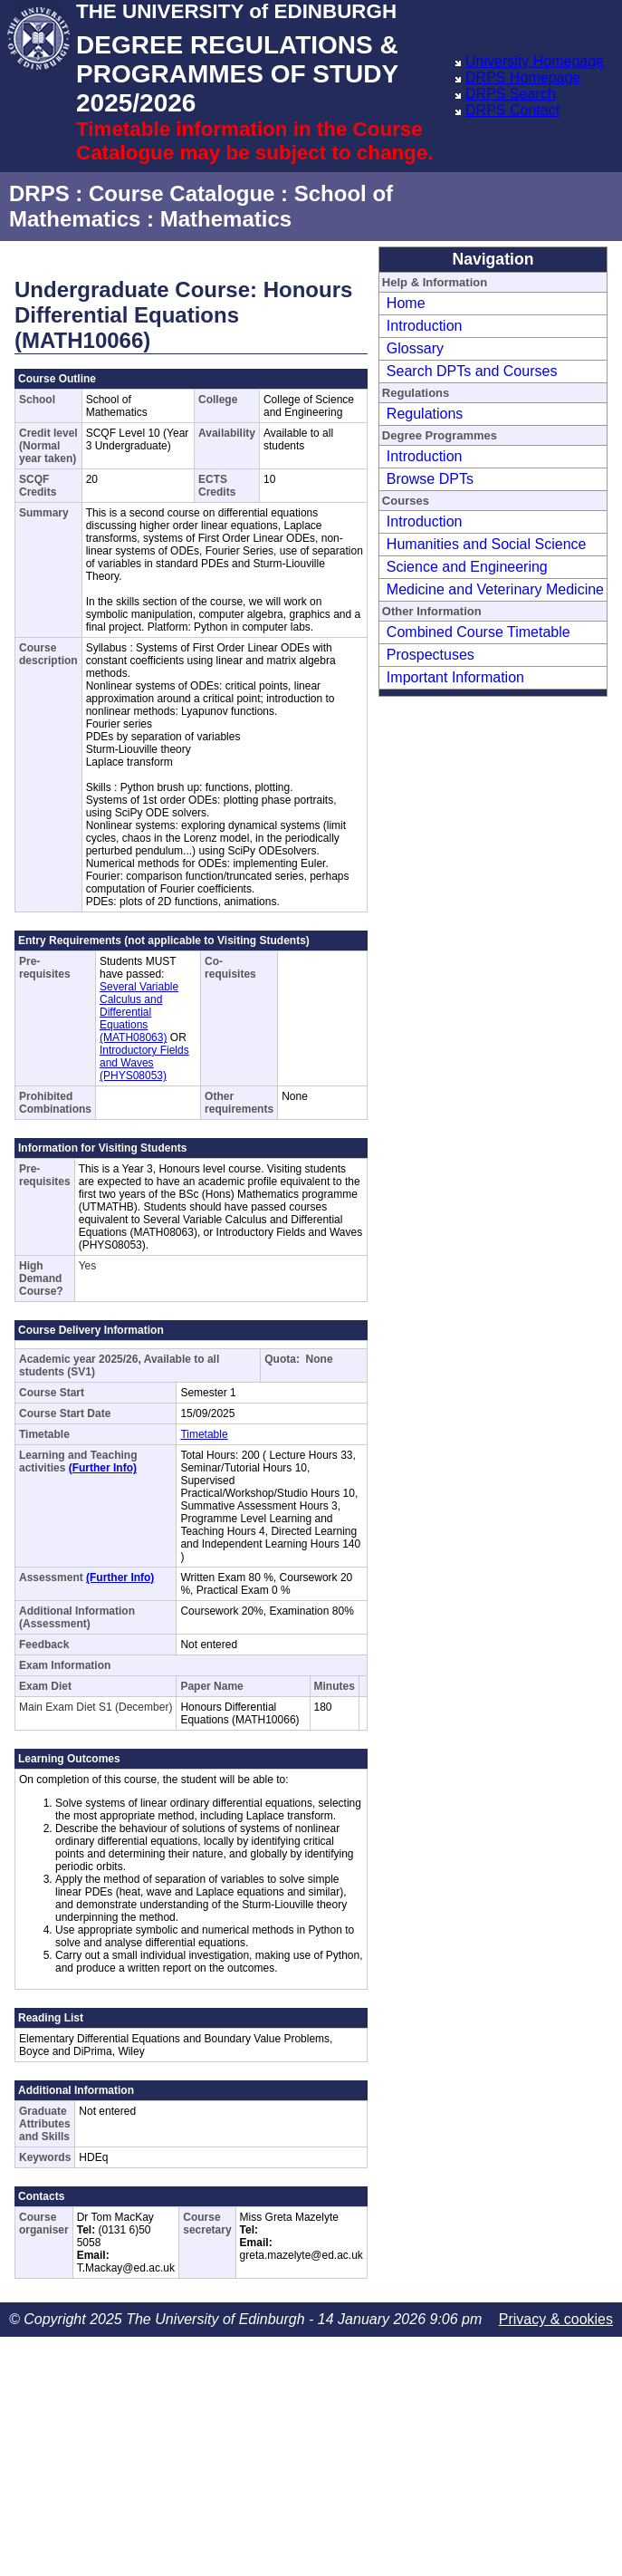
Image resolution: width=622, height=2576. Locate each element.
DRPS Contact (512, 110)
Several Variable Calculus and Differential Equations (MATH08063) (139, 1012)
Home (406, 303)
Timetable (203, 1434)
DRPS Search (510, 93)
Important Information (455, 677)
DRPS (39, 193)
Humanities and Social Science (487, 544)
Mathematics (226, 219)
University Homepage (534, 61)
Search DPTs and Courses (472, 371)
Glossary (415, 348)
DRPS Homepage (522, 77)
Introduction (425, 325)
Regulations (425, 413)
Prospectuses (430, 654)
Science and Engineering (467, 566)
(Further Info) (103, 1468)
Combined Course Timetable (478, 632)
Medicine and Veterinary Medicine (495, 589)
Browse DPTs (430, 479)
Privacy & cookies (556, 2319)
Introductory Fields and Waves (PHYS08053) (144, 1063)
